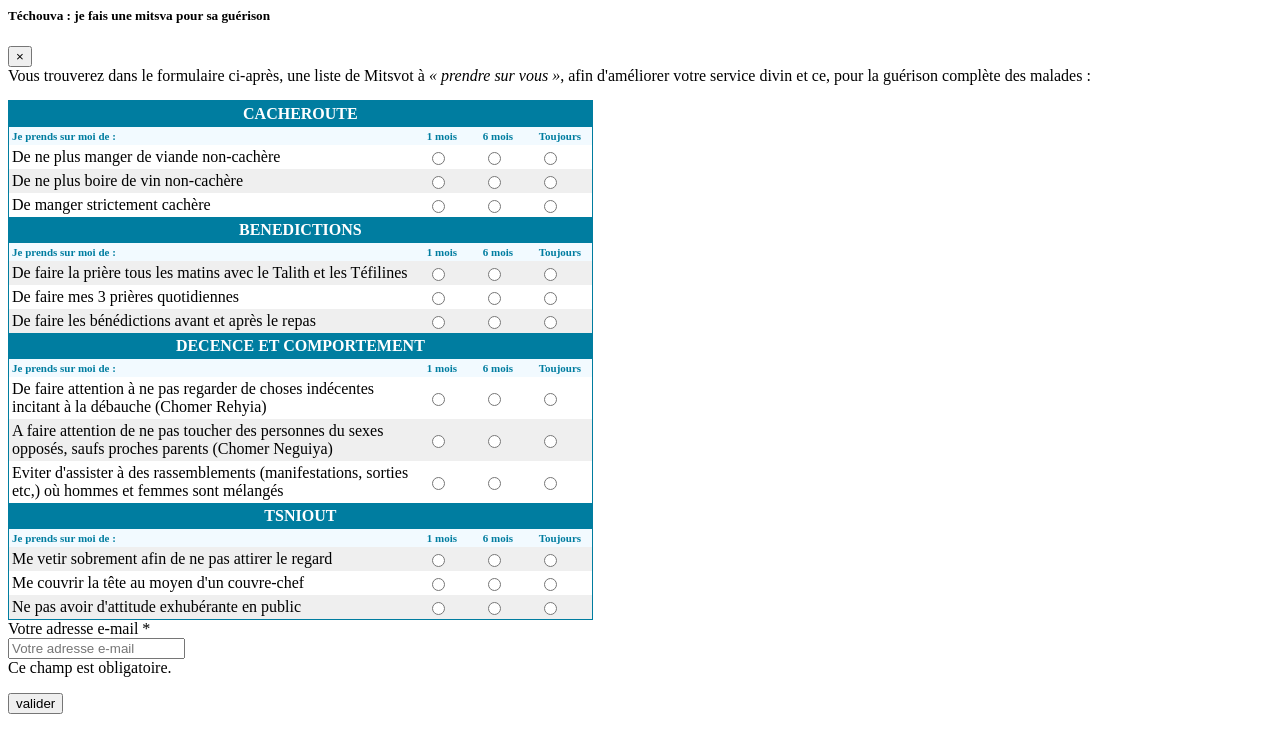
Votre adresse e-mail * (79, 628)
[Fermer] (20, 56)
